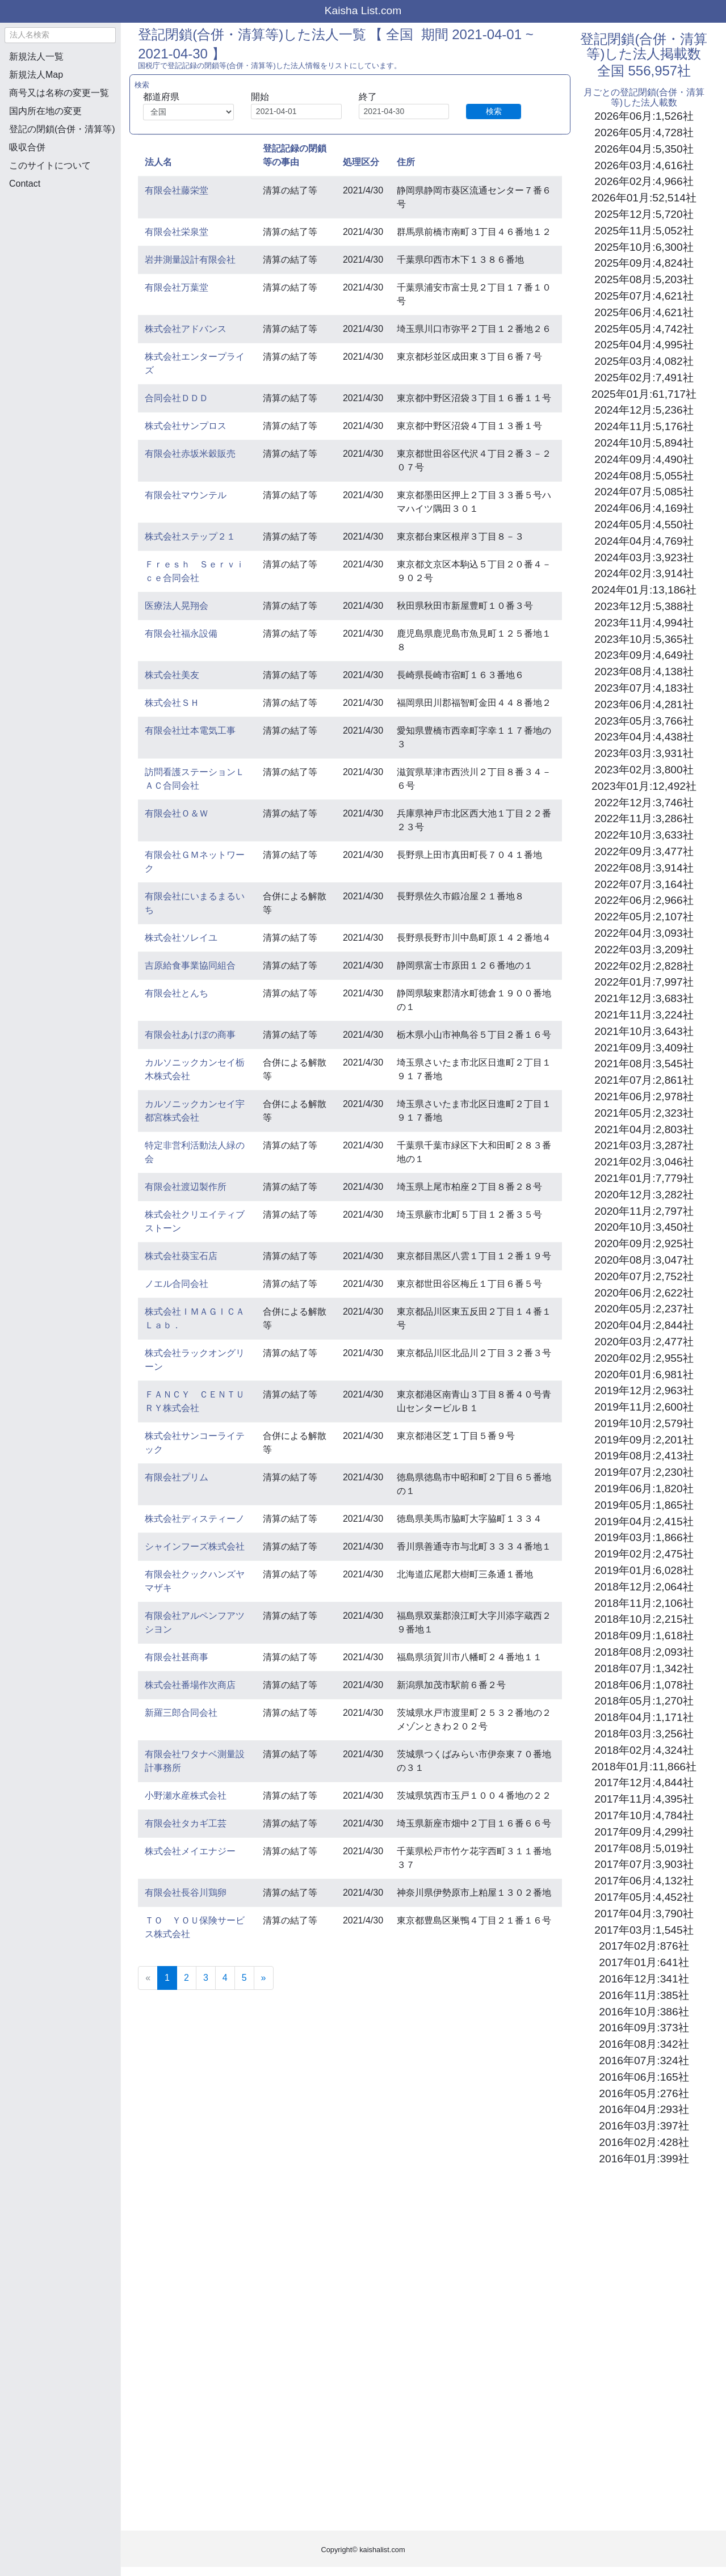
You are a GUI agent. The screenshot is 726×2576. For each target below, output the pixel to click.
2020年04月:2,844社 (643, 1325)
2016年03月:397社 (644, 2126)
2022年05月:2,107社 (643, 917)
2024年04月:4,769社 (643, 541)
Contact (24, 183)
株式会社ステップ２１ (190, 536)
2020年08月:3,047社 (643, 1260)
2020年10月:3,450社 (643, 1227)
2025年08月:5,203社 (643, 279)
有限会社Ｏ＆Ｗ (176, 813)
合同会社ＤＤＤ (176, 398)
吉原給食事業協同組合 (190, 965)
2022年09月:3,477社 (643, 851)
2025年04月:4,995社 (643, 345)
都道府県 (161, 97)
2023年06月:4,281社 (643, 704)
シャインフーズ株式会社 (195, 1546)
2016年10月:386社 (644, 2012)
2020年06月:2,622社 (643, 1293)
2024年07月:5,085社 (643, 492)
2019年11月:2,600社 (643, 1407)
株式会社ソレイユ (181, 937)
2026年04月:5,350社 (643, 149)
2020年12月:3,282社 (643, 1195)
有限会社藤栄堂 (176, 190)
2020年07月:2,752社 (643, 1276)
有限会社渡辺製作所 (185, 1187)
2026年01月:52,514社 (643, 198)
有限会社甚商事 (176, 1657)
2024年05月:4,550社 (643, 525)
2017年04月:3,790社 (643, 1914)
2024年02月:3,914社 (643, 573)
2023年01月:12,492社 (643, 786)
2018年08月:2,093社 (643, 1652)
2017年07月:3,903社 (643, 1864)
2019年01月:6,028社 (643, 1570)
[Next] (264, 1978)
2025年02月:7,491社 (643, 378)
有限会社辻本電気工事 (190, 730)
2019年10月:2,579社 (643, 1423)
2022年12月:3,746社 (643, 803)
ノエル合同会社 (176, 1284)
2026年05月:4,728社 (643, 132)
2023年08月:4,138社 (643, 671)
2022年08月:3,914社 (643, 868)
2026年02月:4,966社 (643, 181)
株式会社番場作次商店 (190, 1685)
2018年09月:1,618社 (643, 1635)
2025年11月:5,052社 (643, 231)
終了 (368, 97)
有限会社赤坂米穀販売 (190, 453)
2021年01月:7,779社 (643, 1178)
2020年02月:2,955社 (643, 1358)
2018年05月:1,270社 (643, 1701)
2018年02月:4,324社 (643, 1750)
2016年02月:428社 (644, 2142)
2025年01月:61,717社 (643, 394)
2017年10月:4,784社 (643, 1815)
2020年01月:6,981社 (643, 1374)
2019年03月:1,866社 (643, 1537)
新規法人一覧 (36, 56)
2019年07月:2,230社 (643, 1472)
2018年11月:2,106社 (643, 1603)
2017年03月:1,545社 (643, 1930)
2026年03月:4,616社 (643, 165)
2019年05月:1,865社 (643, 1505)
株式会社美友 (172, 675)
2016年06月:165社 (644, 2077)
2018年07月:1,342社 (643, 1668)
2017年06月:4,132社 (643, 1881)
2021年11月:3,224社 (643, 1015)
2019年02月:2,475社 (643, 1554)
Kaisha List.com (363, 10)
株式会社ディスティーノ (195, 1518)
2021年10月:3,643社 (643, 1031)
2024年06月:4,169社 (643, 508)
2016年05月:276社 (644, 2093)
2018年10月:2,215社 (643, 1619)
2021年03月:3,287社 (643, 1145)
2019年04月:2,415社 (643, 1521)
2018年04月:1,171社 (643, 1717)
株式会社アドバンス (185, 329)
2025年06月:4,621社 (643, 312)
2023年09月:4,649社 (643, 655)
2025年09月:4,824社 (643, 263)
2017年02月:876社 (644, 1946)
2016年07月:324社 (644, 2060)
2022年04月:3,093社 (643, 933)
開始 (260, 97)
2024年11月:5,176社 (643, 426)
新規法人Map (36, 74)
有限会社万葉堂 (176, 287)
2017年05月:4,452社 (643, 1897)
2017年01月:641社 (644, 1962)
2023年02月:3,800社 (643, 770)
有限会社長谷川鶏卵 (185, 1892)
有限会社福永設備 (181, 633)
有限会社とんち (176, 993)
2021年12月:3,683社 (643, 998)
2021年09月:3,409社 (643, 1048)
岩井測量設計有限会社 (190, 259)
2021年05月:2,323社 (643, 1113)
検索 (494, 111)
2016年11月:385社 (644, 1995)
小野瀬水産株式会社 (185, 1795)
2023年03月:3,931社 (643, 753)
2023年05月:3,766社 (643, 721)
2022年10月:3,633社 (643, 835)
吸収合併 (27, 147)
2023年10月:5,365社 (643, 639)
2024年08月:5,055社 (643, 476)
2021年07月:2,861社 (643, 1080)
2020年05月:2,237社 (643, 1309)
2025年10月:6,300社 (643, 247)
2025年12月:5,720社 (643, 214)
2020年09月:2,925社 (643, 1243)
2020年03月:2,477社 (643, 1342)
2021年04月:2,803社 (643, 1129)
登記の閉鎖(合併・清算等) (62, 129)
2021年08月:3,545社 (643, 1064)
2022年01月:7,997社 (643, 982)
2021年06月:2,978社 (643, 1096)
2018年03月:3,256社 (643, 1734)
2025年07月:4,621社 (643, 296)
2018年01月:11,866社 (643, 1767)
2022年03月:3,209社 (643, 950)
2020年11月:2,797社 (643, 1211)
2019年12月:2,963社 (643, 1390)
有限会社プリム (176, 1477)
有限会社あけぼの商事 (190, 1034)
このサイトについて (50, 165)
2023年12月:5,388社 (643, 606)
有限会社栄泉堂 (176, 232)
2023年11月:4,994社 (643, 623)
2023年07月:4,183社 (643, 688)
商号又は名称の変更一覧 (59, 93)
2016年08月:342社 (644, 2044)
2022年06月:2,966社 (643, 900)
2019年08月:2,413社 (643, 1456)
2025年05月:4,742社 (643, 329)
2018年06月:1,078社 (643, 1685)
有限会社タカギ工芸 (185, 1823)
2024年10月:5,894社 (643, 443)
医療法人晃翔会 (176, 606)
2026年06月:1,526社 (643, 116)
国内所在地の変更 (45, 111)
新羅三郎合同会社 (181, 1713)
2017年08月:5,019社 (643, 1848)
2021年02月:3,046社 (643, 1162)
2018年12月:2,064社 (643, 1587)
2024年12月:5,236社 (643, 410)
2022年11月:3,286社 (643, 818)
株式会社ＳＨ (172, 703)
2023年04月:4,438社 (643, 737)
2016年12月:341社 (644, 1979)
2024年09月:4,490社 (643, 459)
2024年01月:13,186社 (643, 590)
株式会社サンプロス (185, 426)
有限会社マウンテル (185, 495)
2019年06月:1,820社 (643, 1489)
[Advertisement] (60, 258)
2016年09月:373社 (644, 2028)
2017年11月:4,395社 (643, 1799)
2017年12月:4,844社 (643, 1782)
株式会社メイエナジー (190, 1851)
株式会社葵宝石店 (181, 1256)
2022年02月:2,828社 (643, 966)
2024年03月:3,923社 (643, 557)
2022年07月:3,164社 (643, 884)
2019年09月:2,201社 (643, 1440)
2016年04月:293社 (644, 2109)
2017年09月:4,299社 (643, 1832)
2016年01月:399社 (644, 2159)
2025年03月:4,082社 (643, 361)
